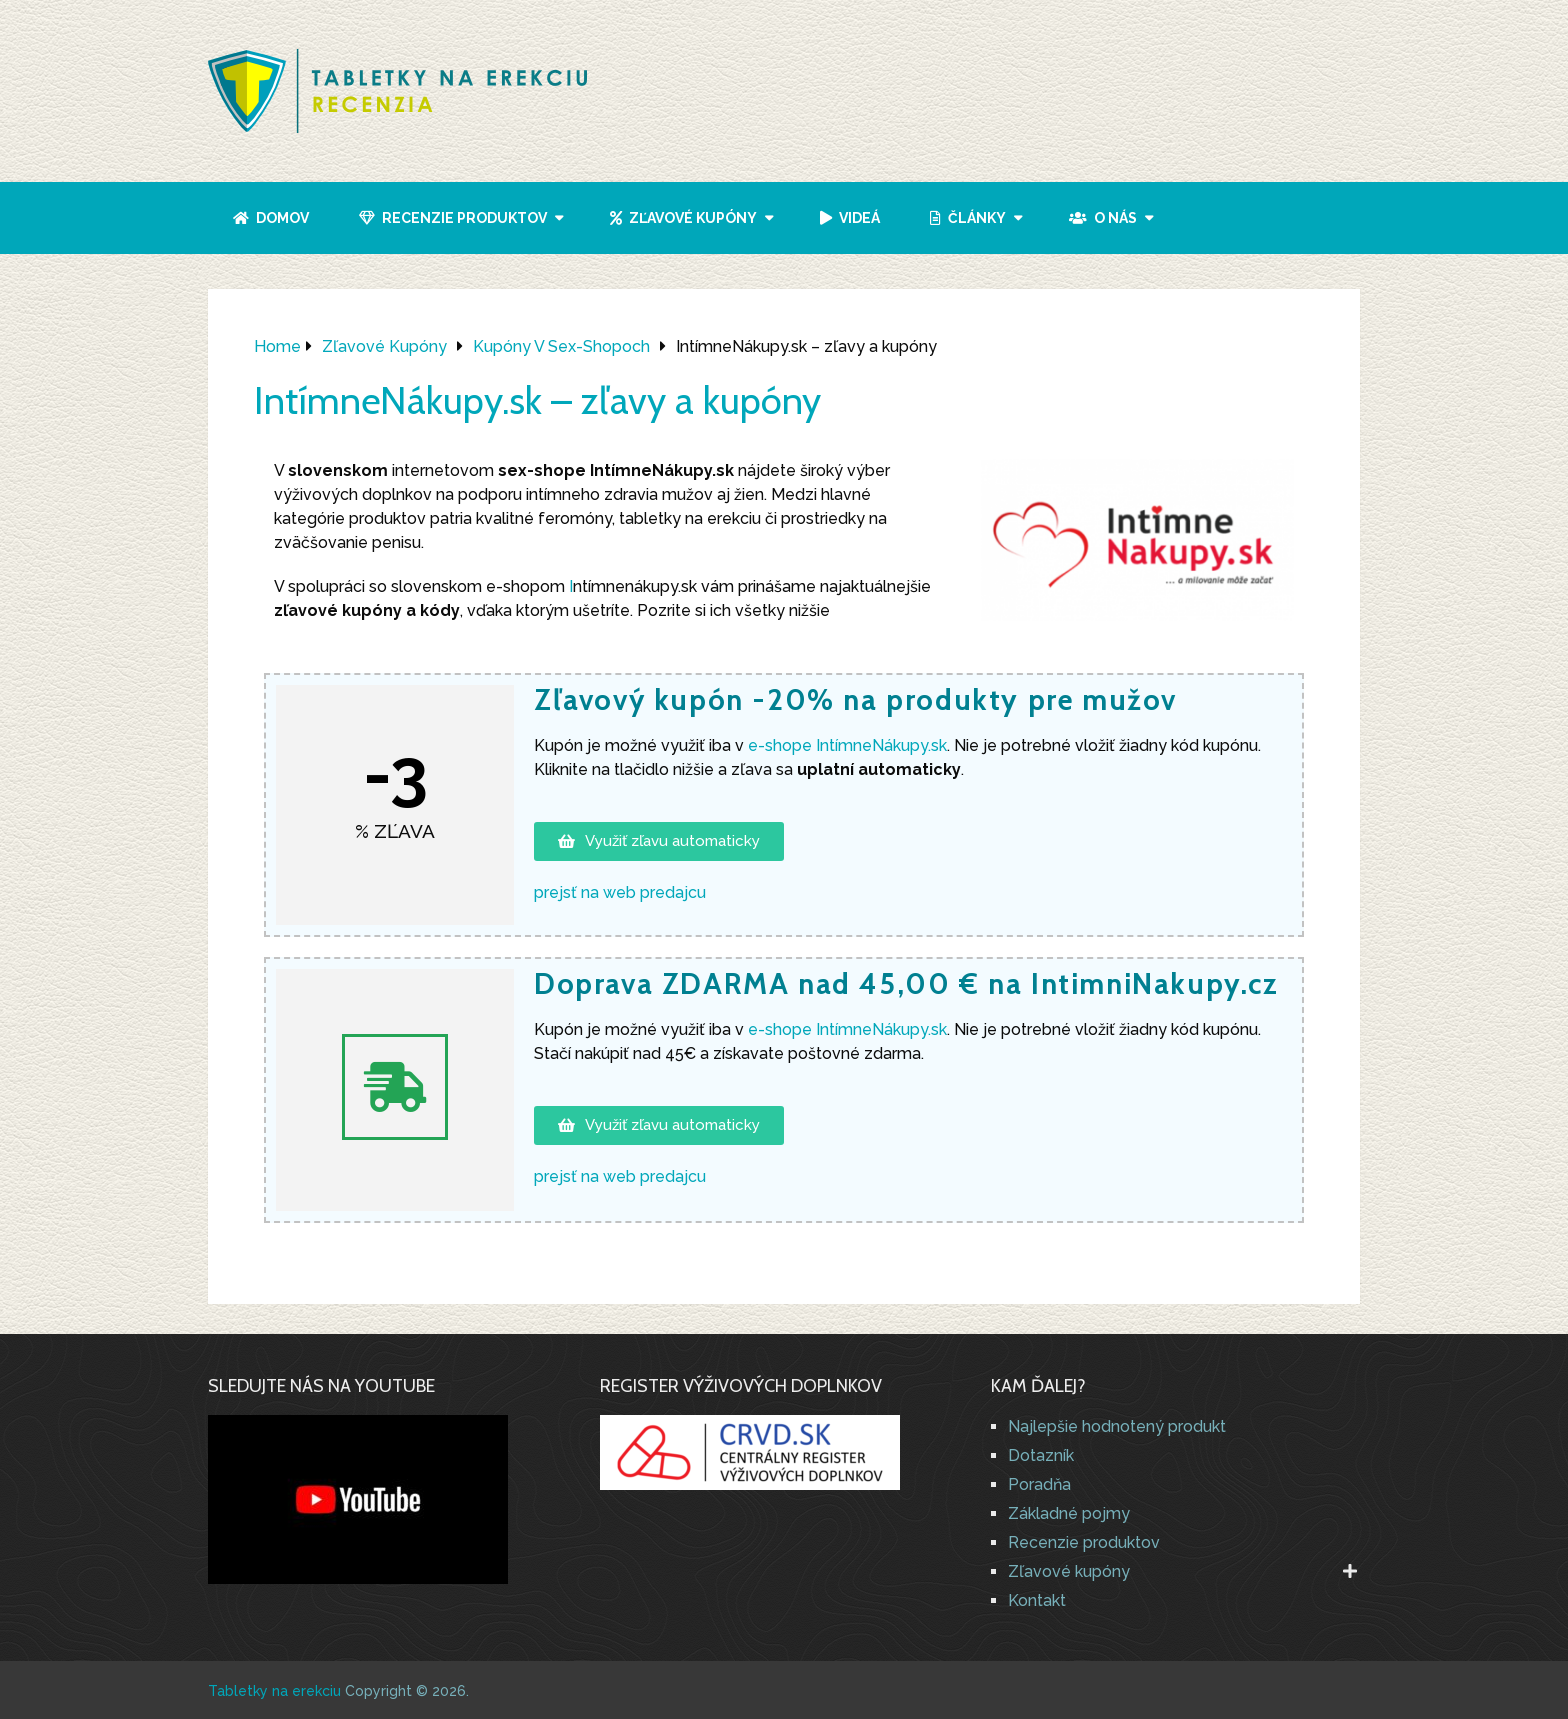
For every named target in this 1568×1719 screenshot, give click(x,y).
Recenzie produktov (453, 218)
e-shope (847, 745)
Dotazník (1041, 1455)
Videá (850, 218)
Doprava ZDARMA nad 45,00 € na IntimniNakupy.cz (906, 983)
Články (968, 218)
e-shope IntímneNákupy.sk (845, 1029)
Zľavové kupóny (683, 218)
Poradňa (1039, 1484)
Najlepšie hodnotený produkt (1117, 1426)
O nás (1103, 218)
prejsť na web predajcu (620, 892)
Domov (271, 218)
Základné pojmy (1069, 1513)
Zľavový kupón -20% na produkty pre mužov (855, 699)
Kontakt (1037, 1600)
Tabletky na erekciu (274, 1691)
